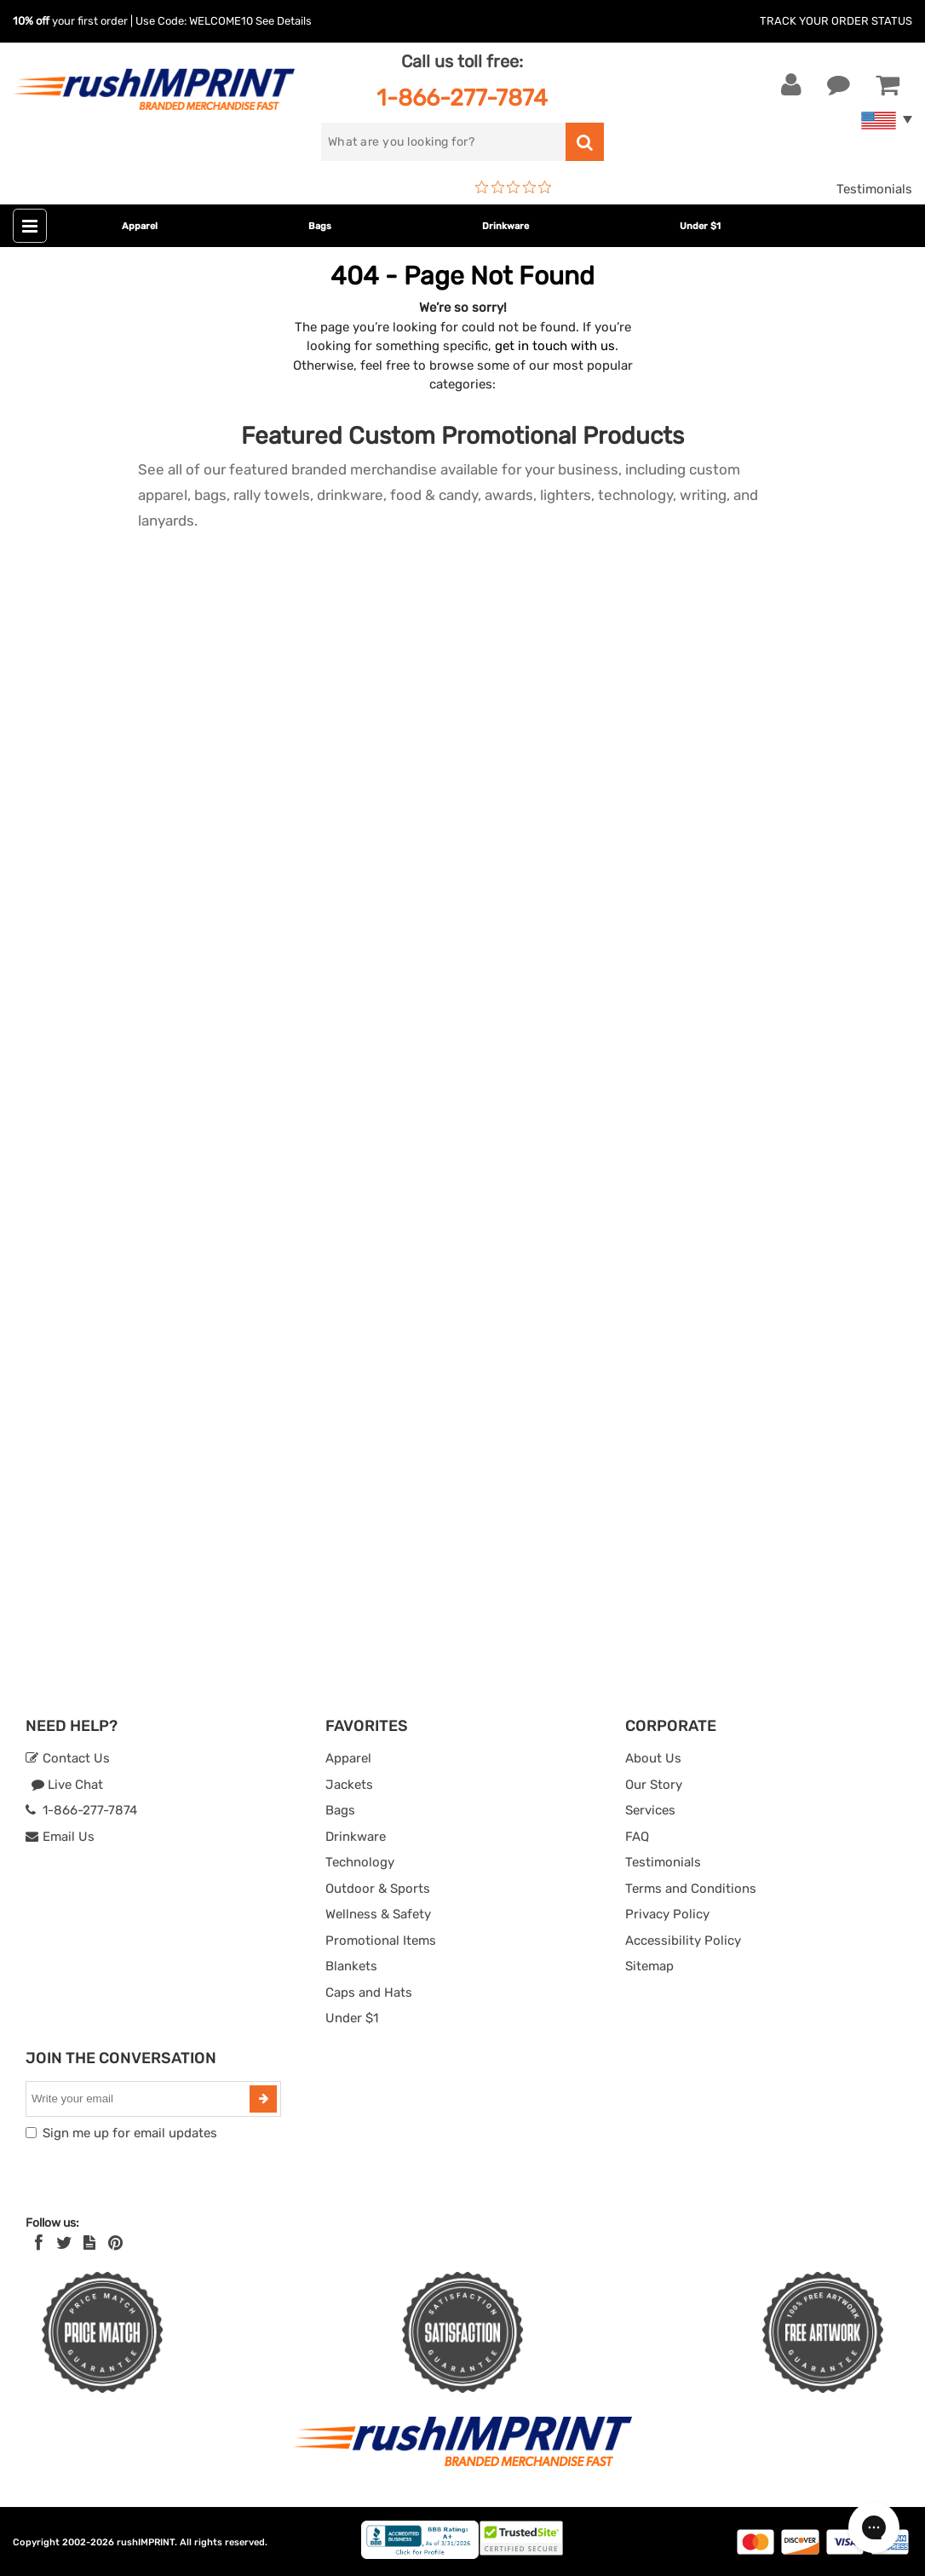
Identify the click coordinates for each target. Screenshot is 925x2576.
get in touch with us (555, 346)
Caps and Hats (368, 1992)
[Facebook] (39, 2243)
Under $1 (700, 226)
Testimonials (874, 189)
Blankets (351, 1966)
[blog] (89, 2243)
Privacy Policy (667, 1914)
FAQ (637, 1836)
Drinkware (505, 226)
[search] (443, 142)
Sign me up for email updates (130, 2133)
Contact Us (68, 1758)
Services (650, 1810)
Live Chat (67, 1784)
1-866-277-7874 (462, 97)
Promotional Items (380, 1940)
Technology (359, 1862)
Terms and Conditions (690, 1888)
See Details (284, 20)
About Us (653, 1758)
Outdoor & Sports (377, 1888)
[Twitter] (64, 2243)
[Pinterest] (115, 2243)
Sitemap (649, 1966)
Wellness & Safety (378, 1914)
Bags (319, 226)
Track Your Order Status (836, 20)
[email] (140, 2099)
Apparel (140, 226)
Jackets (349, 1784)
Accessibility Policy (683, 1940)
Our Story (653, 1784)
